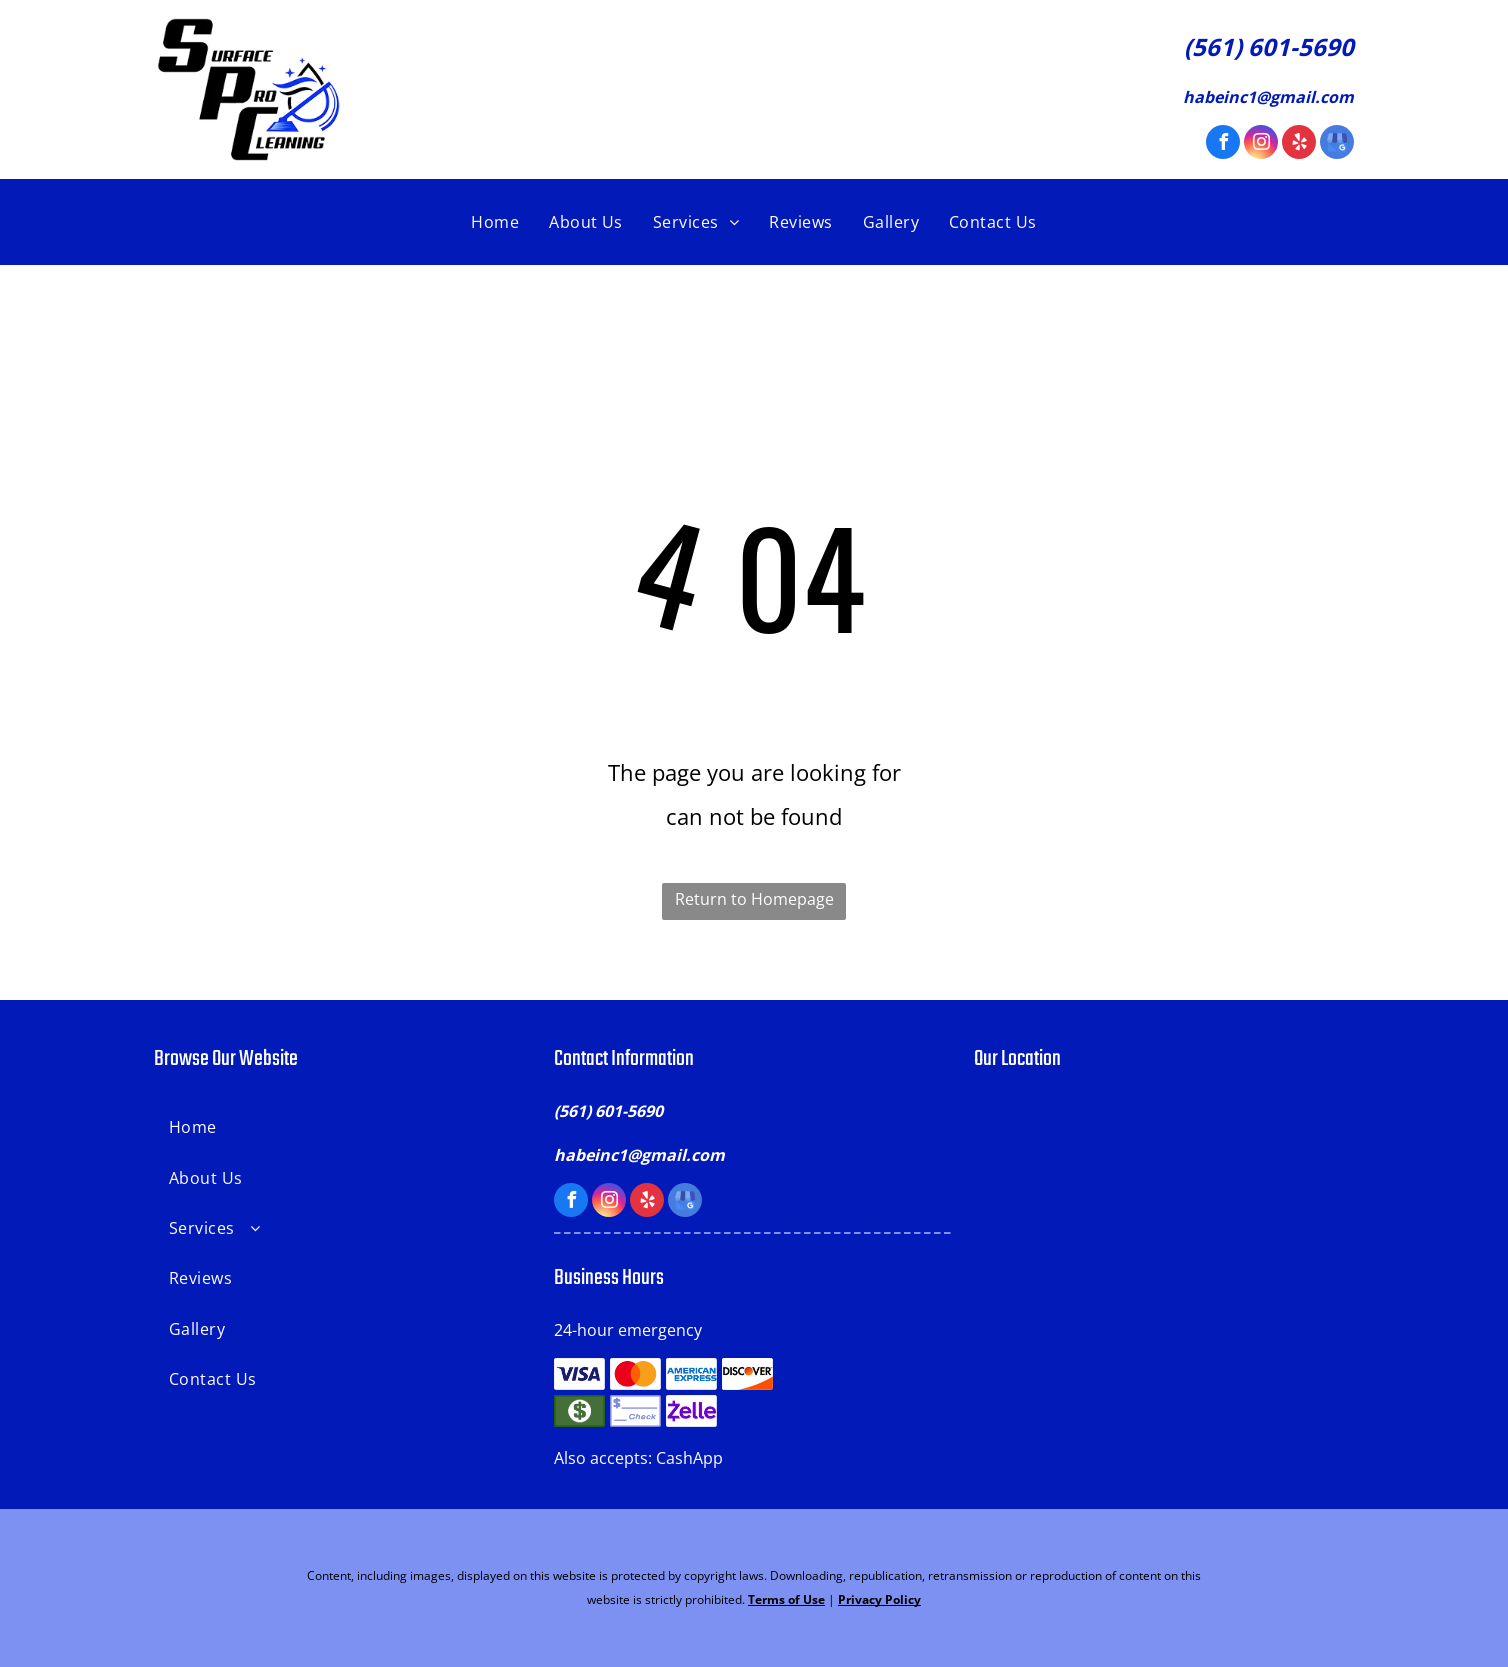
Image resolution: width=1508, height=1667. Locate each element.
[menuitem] (495, 222)
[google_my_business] (1337, 144)
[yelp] (1299, 144)
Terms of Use (786, 1599)
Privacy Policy (879, 1599)
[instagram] (1261, 144)
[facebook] (1223, 144)
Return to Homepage (754, 899)
